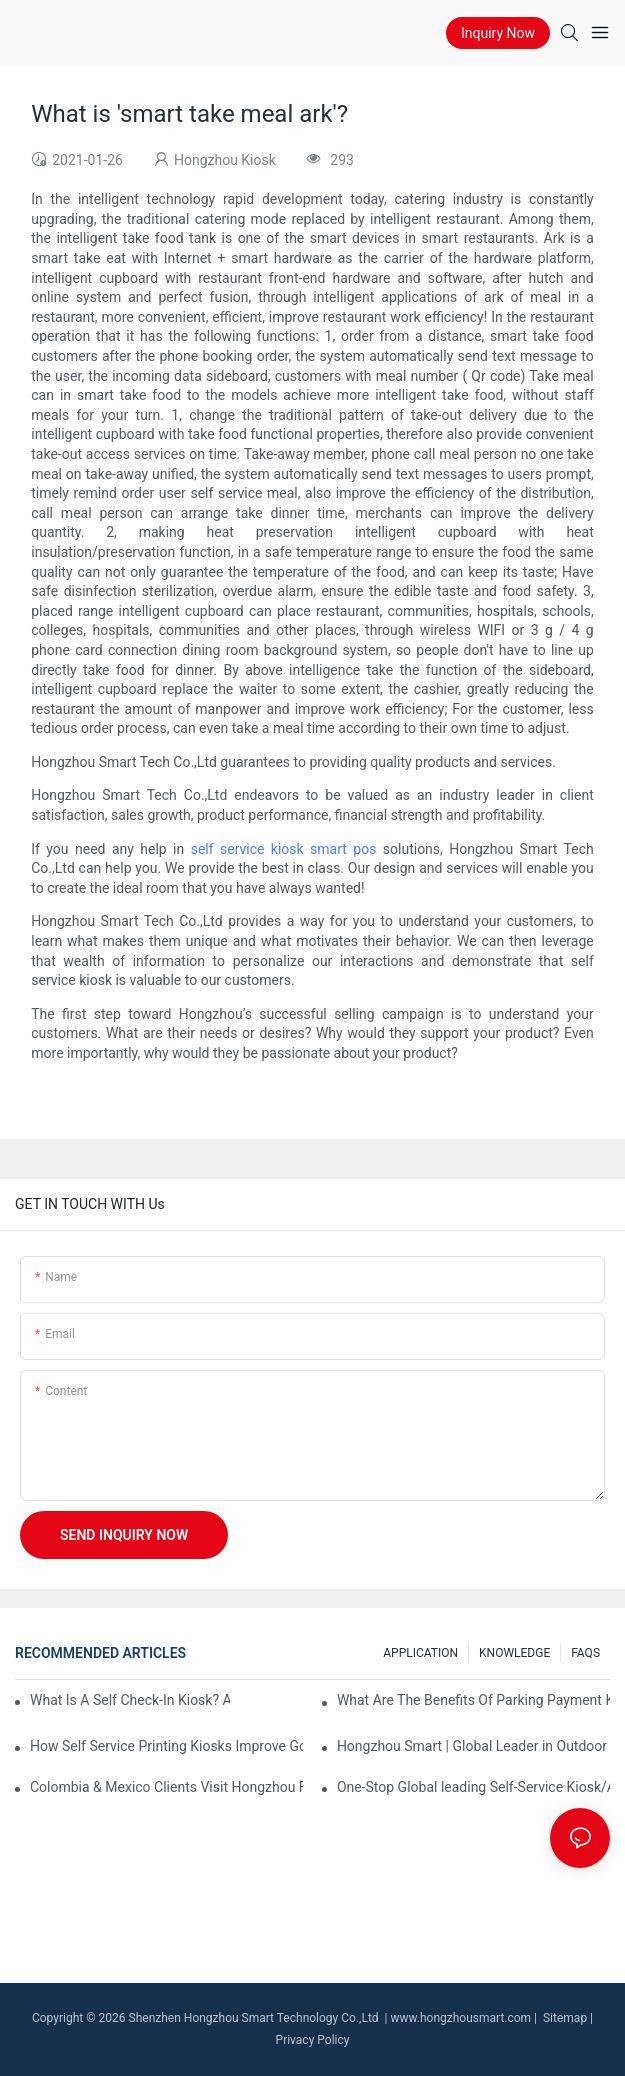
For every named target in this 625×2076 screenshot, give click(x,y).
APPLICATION (420, 1653)
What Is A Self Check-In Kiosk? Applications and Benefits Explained (130, 1700)
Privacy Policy (313, 2040)
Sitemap (563, 2018)
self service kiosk (247, 849)
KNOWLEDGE (514, 1653)
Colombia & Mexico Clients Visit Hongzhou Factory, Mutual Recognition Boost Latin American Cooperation (166, 1787)
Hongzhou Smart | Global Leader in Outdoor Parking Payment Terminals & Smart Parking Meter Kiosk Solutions (473, 1746)
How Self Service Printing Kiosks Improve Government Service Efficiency (166, 1746)
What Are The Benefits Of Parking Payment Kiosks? (473, 1700)
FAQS (585, 1653)
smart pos (343, 849)
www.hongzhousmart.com (460, 2018)
